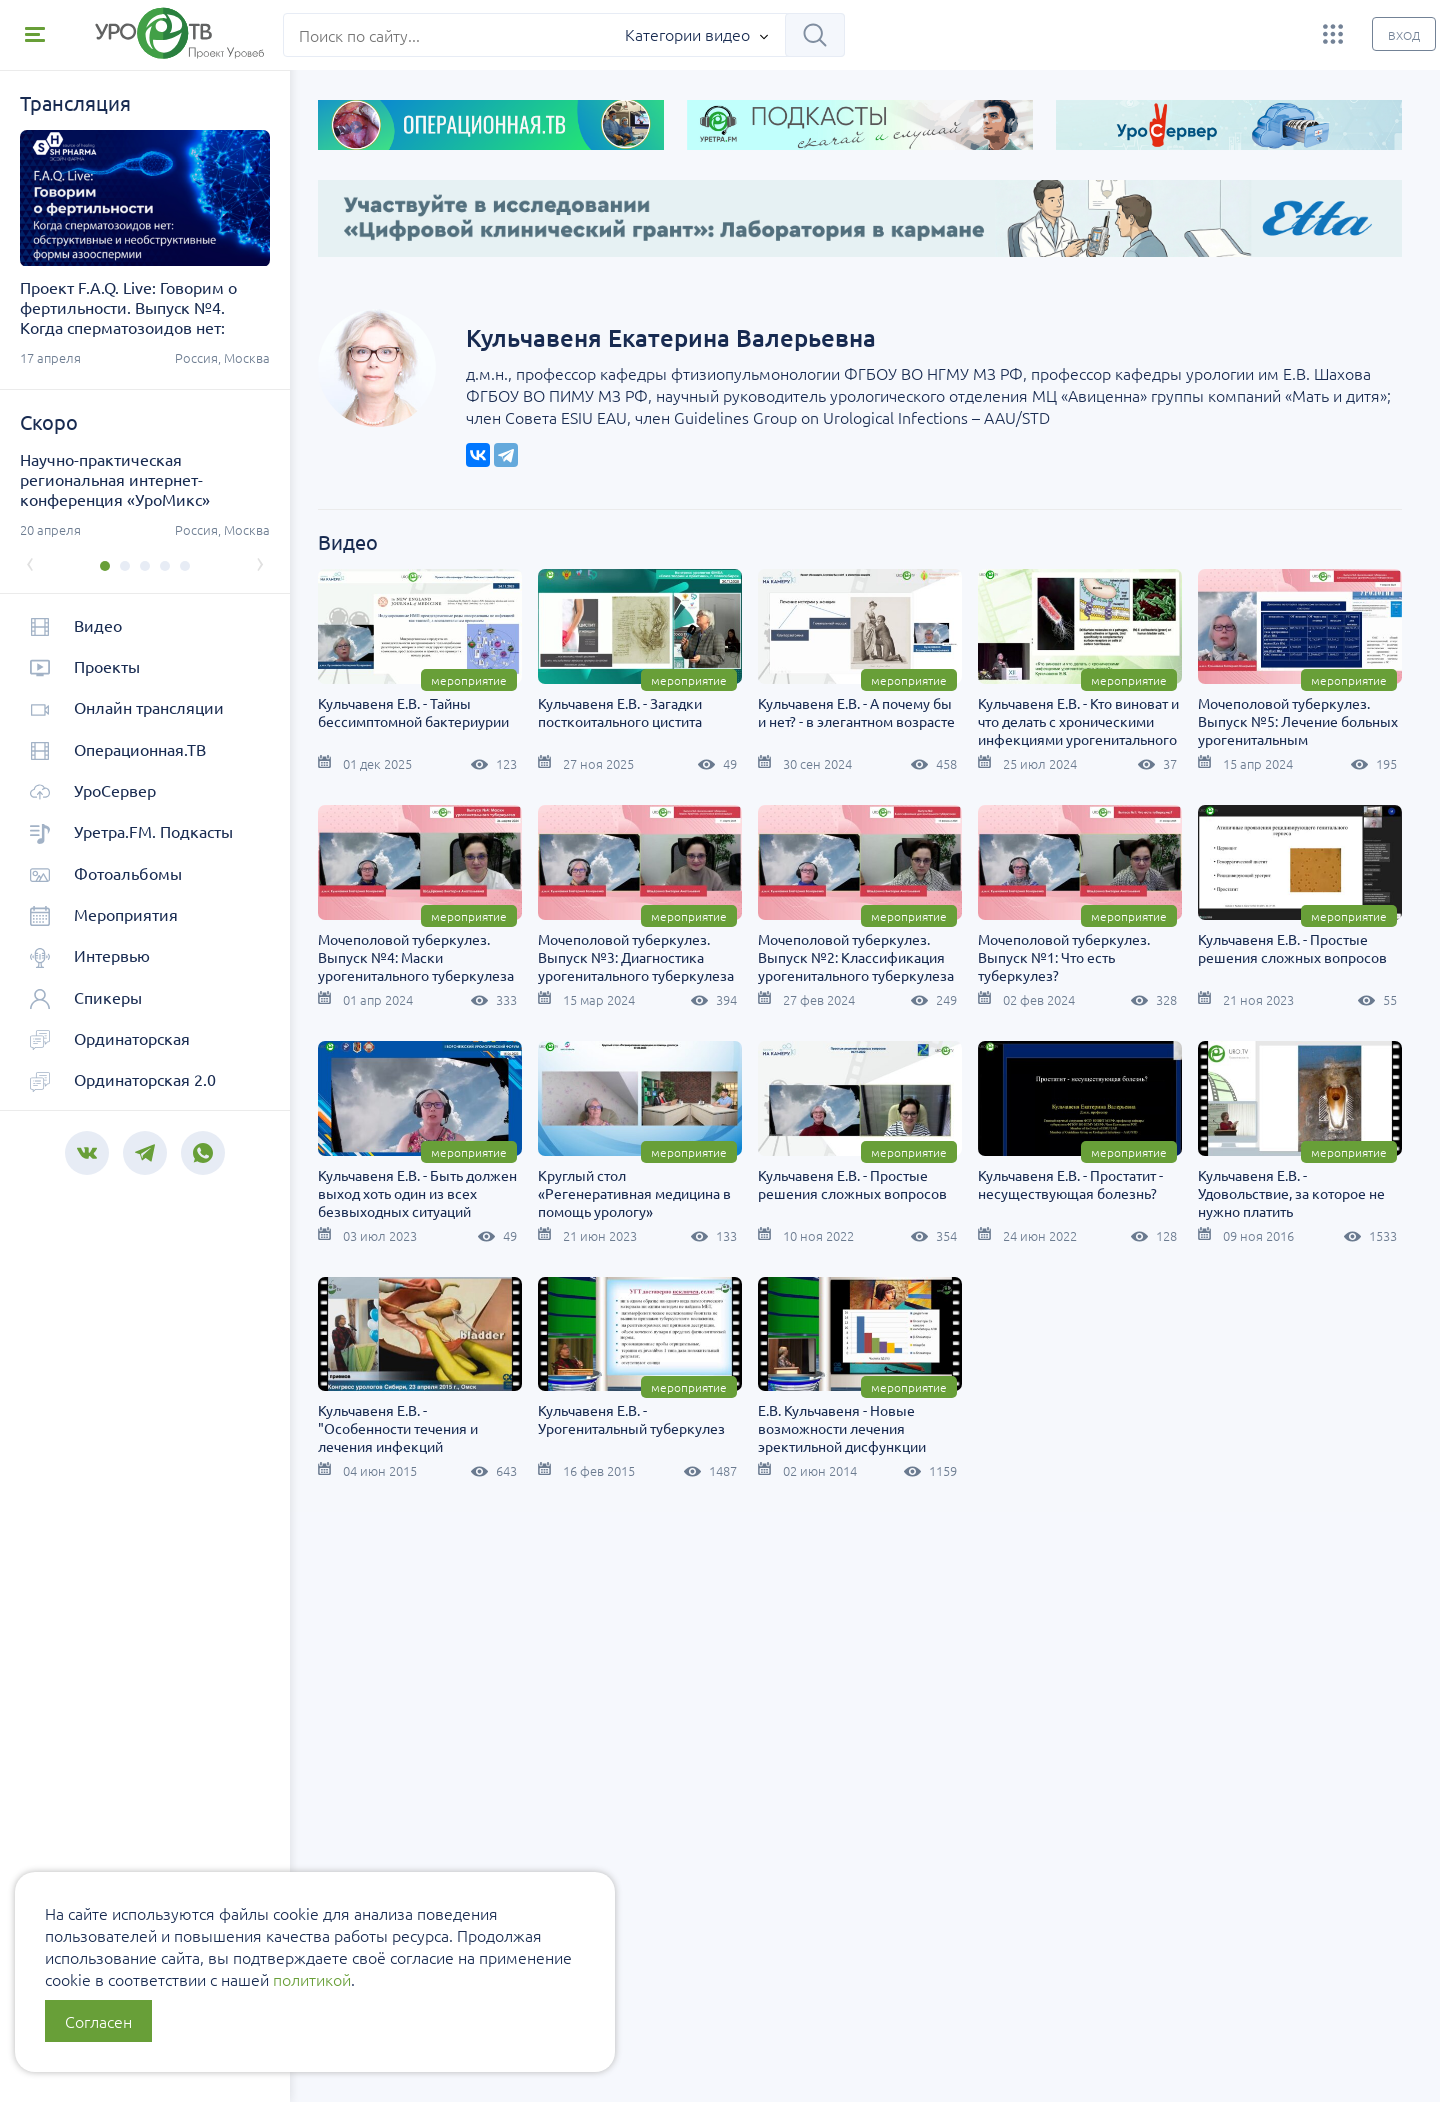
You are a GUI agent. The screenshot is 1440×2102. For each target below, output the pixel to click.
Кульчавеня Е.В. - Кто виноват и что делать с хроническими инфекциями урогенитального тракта (1190, 727)
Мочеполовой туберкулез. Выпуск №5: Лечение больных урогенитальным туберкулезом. (530, 962)
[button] (105, 566)
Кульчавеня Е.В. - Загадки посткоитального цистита (732, 709)
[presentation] (30, 562)
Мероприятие (581, 677)
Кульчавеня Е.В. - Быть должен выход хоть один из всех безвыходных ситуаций (969, 1189)
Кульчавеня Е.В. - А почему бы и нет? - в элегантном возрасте (968, 709)
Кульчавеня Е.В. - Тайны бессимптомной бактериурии (525, 709)
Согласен (98, 2021)
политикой (312, 1979)
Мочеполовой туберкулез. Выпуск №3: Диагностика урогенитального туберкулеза (968, 953)
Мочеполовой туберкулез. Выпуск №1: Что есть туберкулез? (516, 1189)
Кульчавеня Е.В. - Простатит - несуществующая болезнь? (742, 1416)
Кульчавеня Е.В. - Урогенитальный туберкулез (523, 1652)
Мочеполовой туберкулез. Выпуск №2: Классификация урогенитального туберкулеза (1188, 953)
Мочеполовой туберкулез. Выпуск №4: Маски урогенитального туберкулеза (748, 953)
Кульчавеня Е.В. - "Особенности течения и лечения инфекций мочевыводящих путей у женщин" (1170, 1443)
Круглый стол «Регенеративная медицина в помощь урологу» (1186, 1189)
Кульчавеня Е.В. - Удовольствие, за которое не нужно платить (963, 1425)
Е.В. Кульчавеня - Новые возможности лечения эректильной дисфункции (734, 1661)
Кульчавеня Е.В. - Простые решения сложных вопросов (744, 1180)
